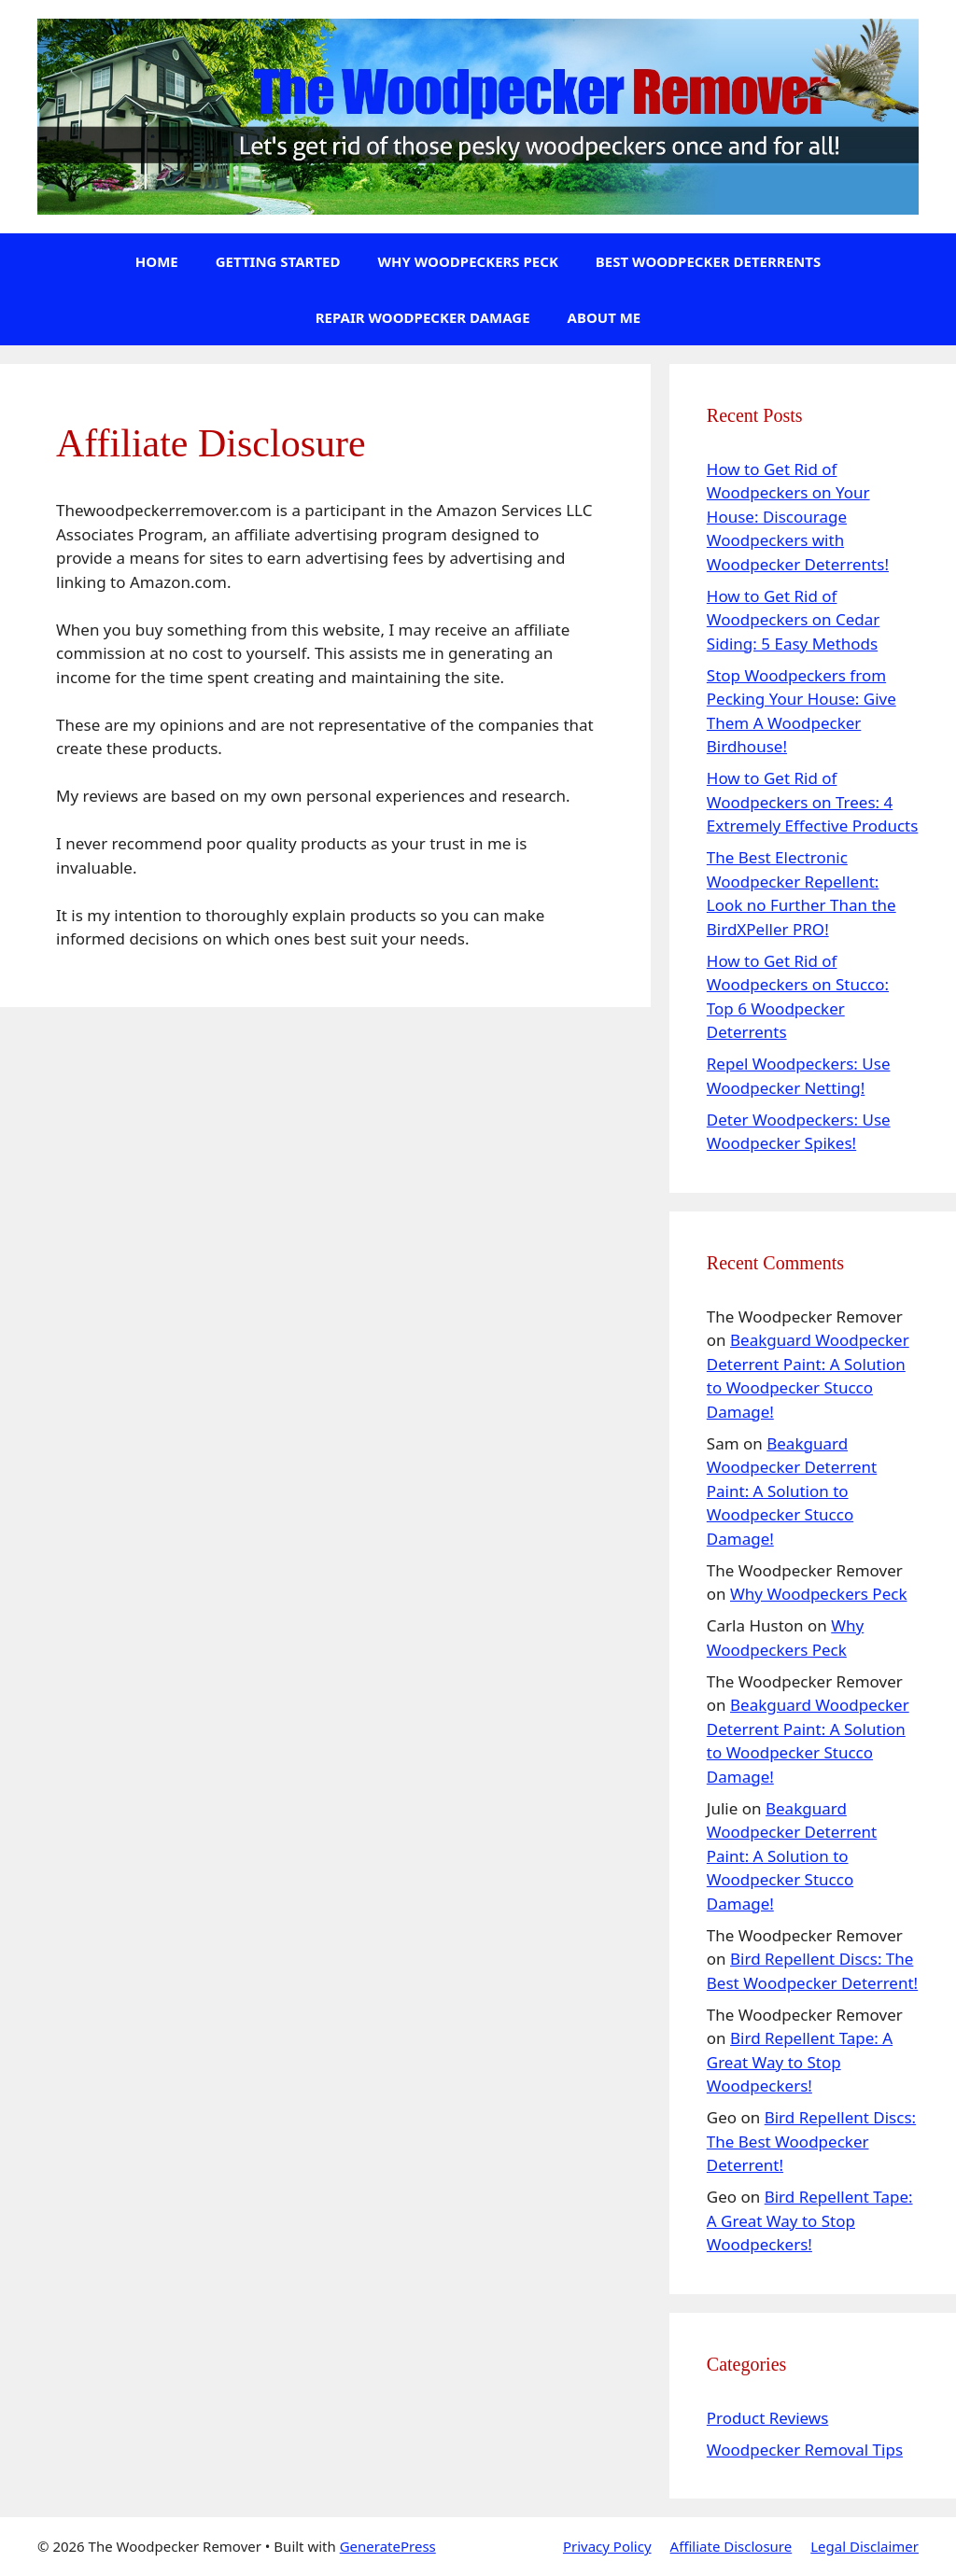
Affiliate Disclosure (731, 2546)
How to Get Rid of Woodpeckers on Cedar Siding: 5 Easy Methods (793, 619)
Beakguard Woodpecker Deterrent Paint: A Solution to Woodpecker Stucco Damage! (792, 1491)
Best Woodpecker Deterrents (708, 261)
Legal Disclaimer (864, 2546)
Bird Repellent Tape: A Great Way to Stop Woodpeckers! (800, 2061)
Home (156, 261)
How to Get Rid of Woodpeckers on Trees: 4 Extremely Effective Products (813, 801)
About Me (604, 317)
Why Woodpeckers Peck (467, 261)
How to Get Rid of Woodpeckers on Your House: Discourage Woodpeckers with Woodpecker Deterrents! (798, 516)
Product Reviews (768, 2418)
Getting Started (278, 261)
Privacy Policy (607, 2546)
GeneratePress (388, 2546)
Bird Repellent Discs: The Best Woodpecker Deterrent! (811, 2141)
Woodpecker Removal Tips (805, 2449)
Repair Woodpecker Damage (423, 317)
